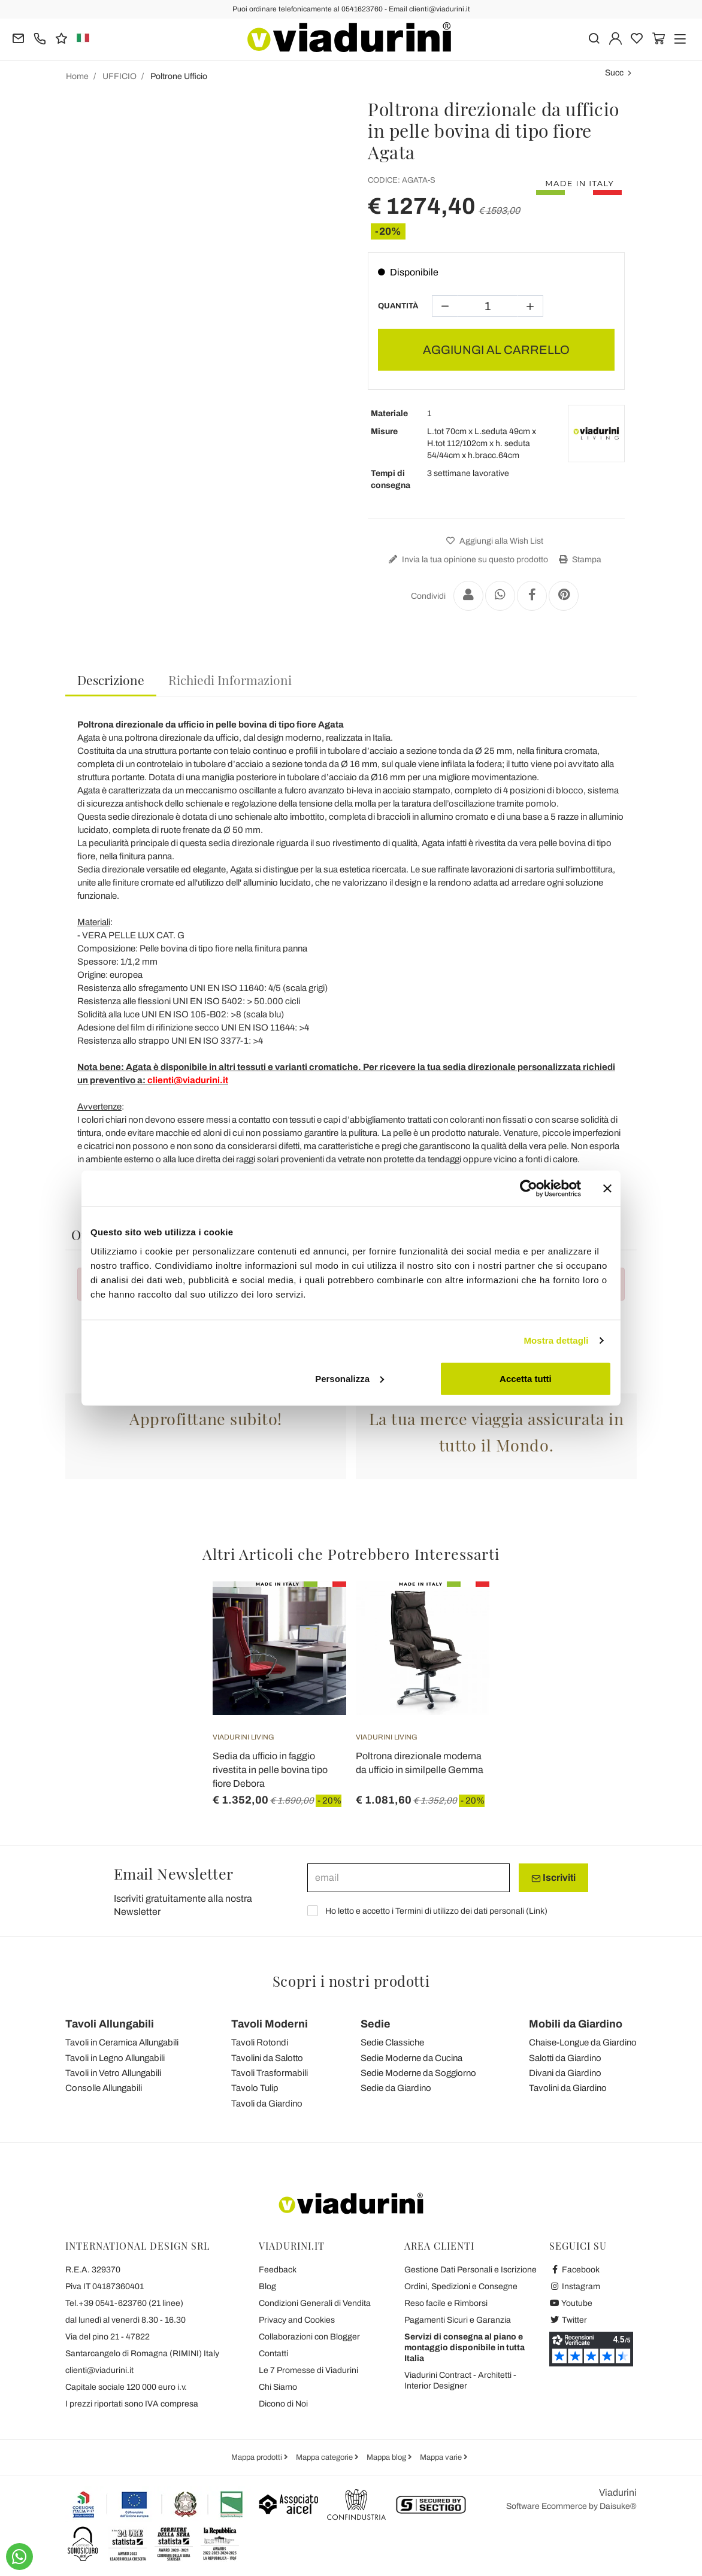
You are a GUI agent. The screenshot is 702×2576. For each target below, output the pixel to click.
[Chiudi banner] (607, 1188)
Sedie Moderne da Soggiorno (418, 2073)
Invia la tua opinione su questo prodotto (467, 559)
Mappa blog (387, 2457)
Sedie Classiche (392, 2042)
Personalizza (349, 1378)
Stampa (578, 559)
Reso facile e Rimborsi (446, 2303)
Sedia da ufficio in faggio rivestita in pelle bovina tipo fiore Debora (270, 1770)
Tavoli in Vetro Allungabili (113, 2073)
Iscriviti (553, 1877)
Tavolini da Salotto (267, 2058)
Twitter (568, 2320)
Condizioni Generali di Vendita (315, 2303)
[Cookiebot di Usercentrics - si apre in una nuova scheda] (528, 1189)
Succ (614, 72)
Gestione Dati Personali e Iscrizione (470, 2269)
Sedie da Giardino (396, 2088)
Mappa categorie (325, 2457)
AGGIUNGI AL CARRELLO (496, 349)
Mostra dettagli (556, 1340)
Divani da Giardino (565, 2073)
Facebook (574, 2269)
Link (536, 1911)
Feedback (277, 2269)
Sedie (376, 2024)
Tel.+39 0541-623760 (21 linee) (124, 2303)
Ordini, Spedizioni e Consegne (461, 2286)
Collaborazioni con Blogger (309, 2336)
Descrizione (110, 679)
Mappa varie (442, 2457)
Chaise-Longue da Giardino (583, 2042)
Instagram (574, 2286)
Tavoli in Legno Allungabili (115, 2058)
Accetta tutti (526, 1378)
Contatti (273, 2353)
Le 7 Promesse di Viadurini (308, 2370)
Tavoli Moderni (269, 2024)
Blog (267, 2286)
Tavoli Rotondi (259, 2042)
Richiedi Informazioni (230, 679)
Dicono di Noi (283, 2403)
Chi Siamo (278, 2387)
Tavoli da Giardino (266, 2103)
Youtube (570, 2303)
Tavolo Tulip (255, 2088)
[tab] (110, 680)
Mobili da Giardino (575, 2024)
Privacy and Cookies (297, 2320)
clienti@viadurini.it (99, 2370)
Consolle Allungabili (103, 2088)
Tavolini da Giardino (568, 2088)
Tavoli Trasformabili (269, 2073)
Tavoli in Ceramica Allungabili (121, 2042)
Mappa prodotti (257, 2457)
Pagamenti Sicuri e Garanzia (457, 2320)
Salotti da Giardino (565, 2058)
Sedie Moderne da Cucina (411, 2058)
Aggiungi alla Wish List (493, 541)
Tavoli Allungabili (109, 2024)
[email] (408, 1877)
